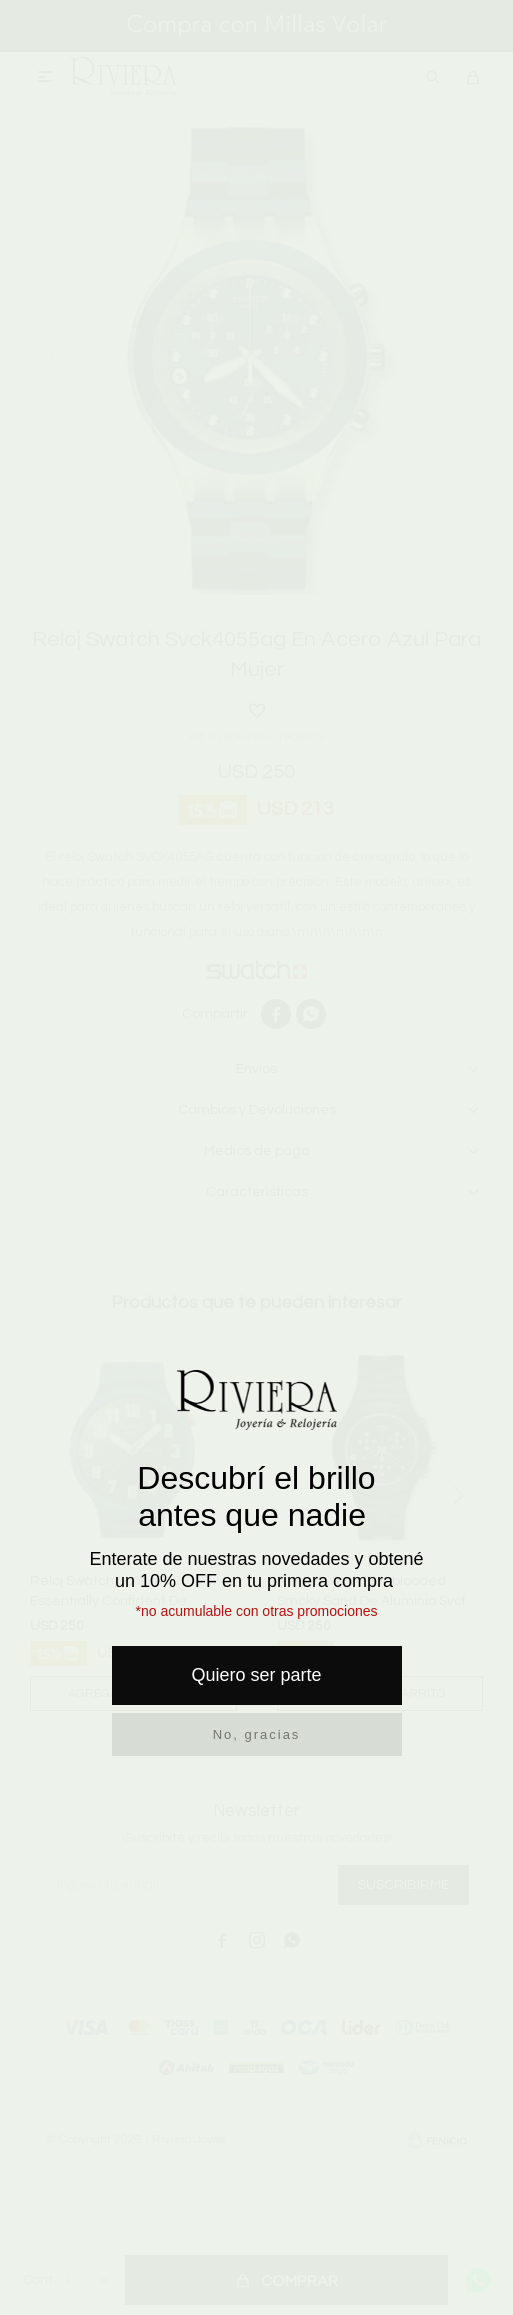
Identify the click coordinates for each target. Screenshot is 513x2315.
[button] (433, 77)
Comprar (299, 2281)
